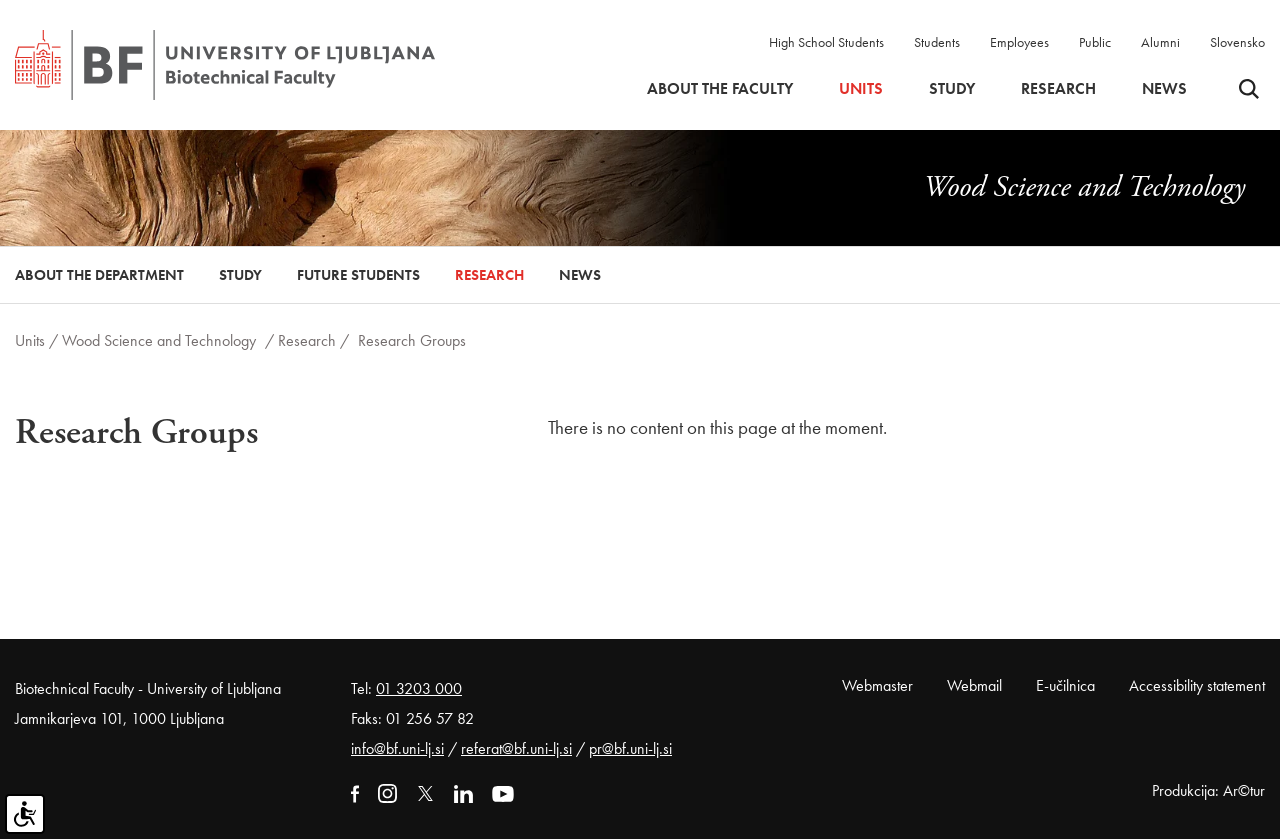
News (1164, 89)
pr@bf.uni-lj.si (630, 748)
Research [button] (1058, 89)
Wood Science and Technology (159, 340)
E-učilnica (1065, 685)
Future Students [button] (358, 275)
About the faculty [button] (720, 89)
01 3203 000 (419, 688)
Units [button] (861, 89)
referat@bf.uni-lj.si (516, 748)
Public (1095, 42)
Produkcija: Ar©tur (1208, 790)
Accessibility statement (1197, 685)
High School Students (826, 42)
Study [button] (952, 89)
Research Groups (412, 340)
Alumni (1160, 42)
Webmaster (877, 685)
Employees (1019, 42)
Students (937, 42)
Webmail (974, 685)
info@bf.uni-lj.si (397, 748)
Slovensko (1237, 42)
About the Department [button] (99, 275)
